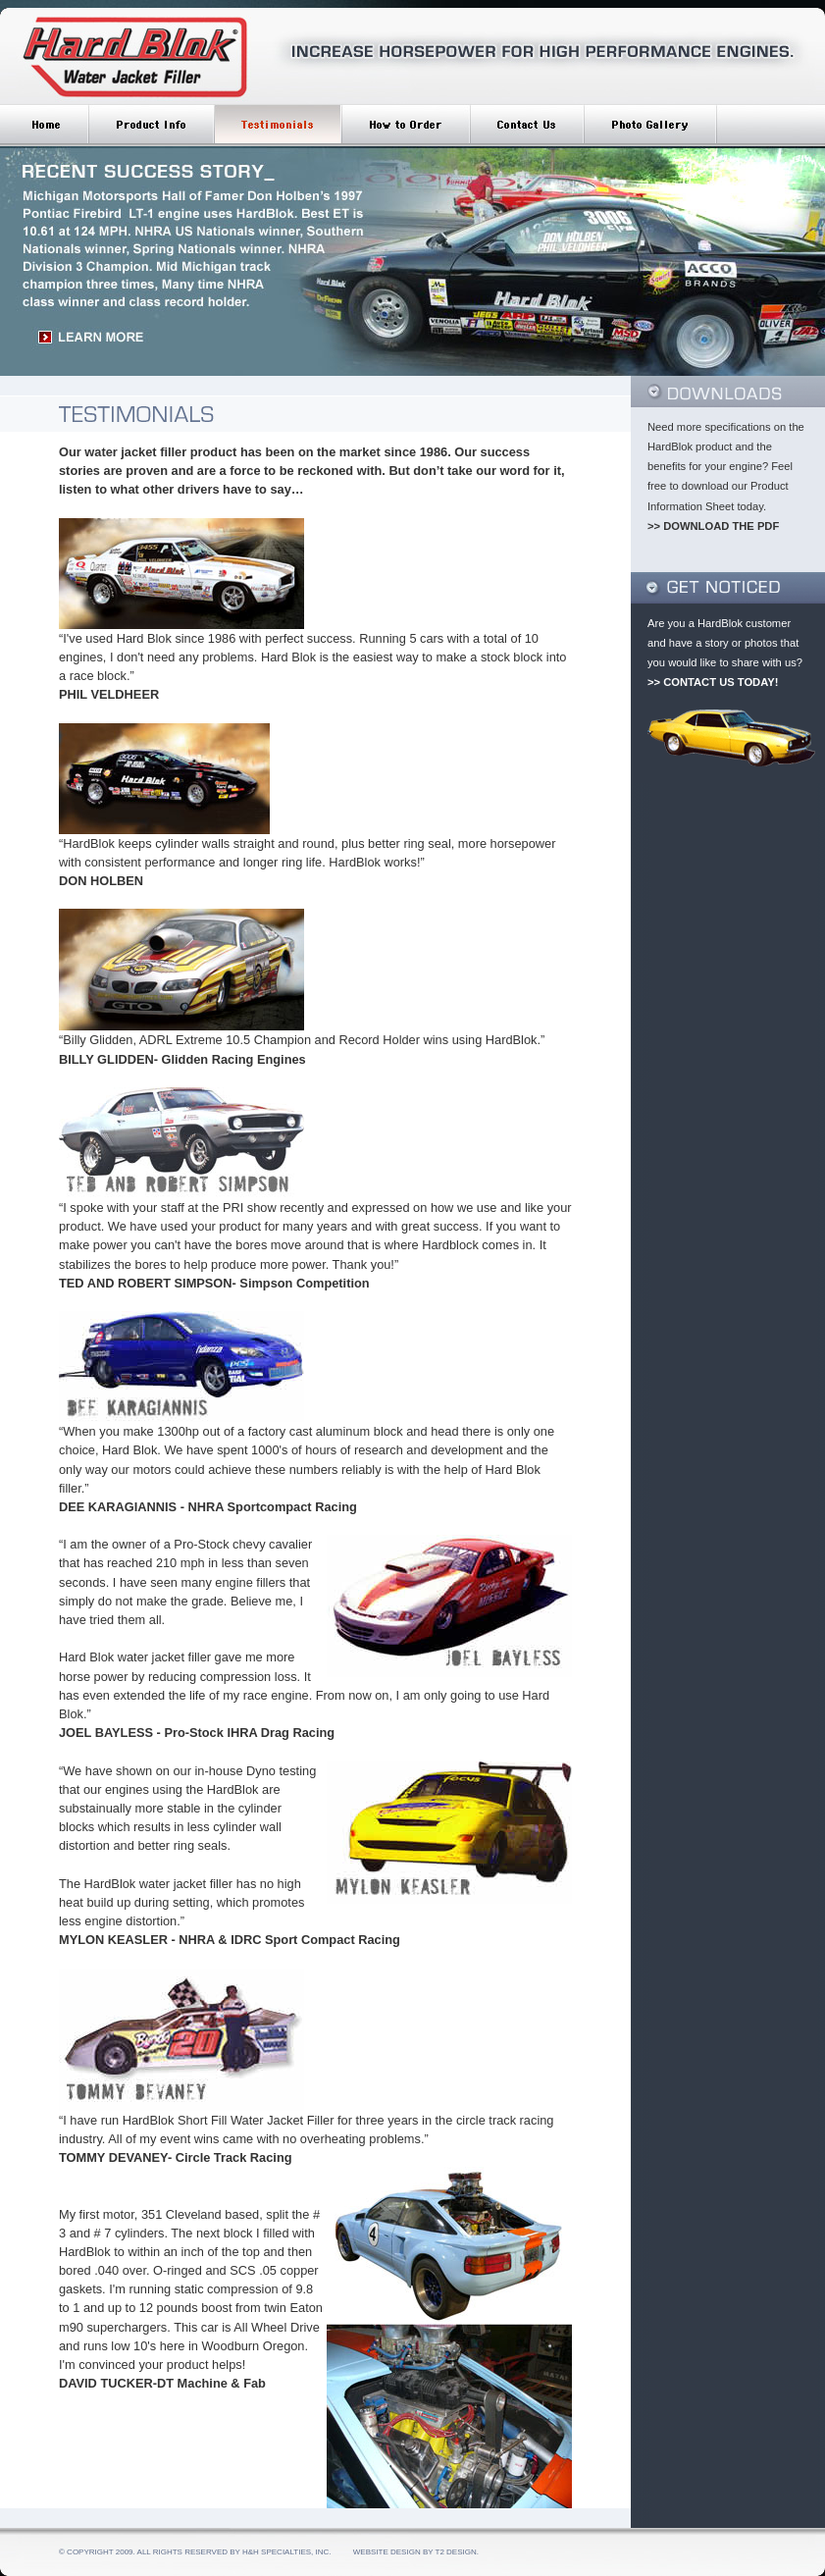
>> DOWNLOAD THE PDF (713, 526)
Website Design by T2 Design (415, 2552)
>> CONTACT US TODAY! (712, 682)
